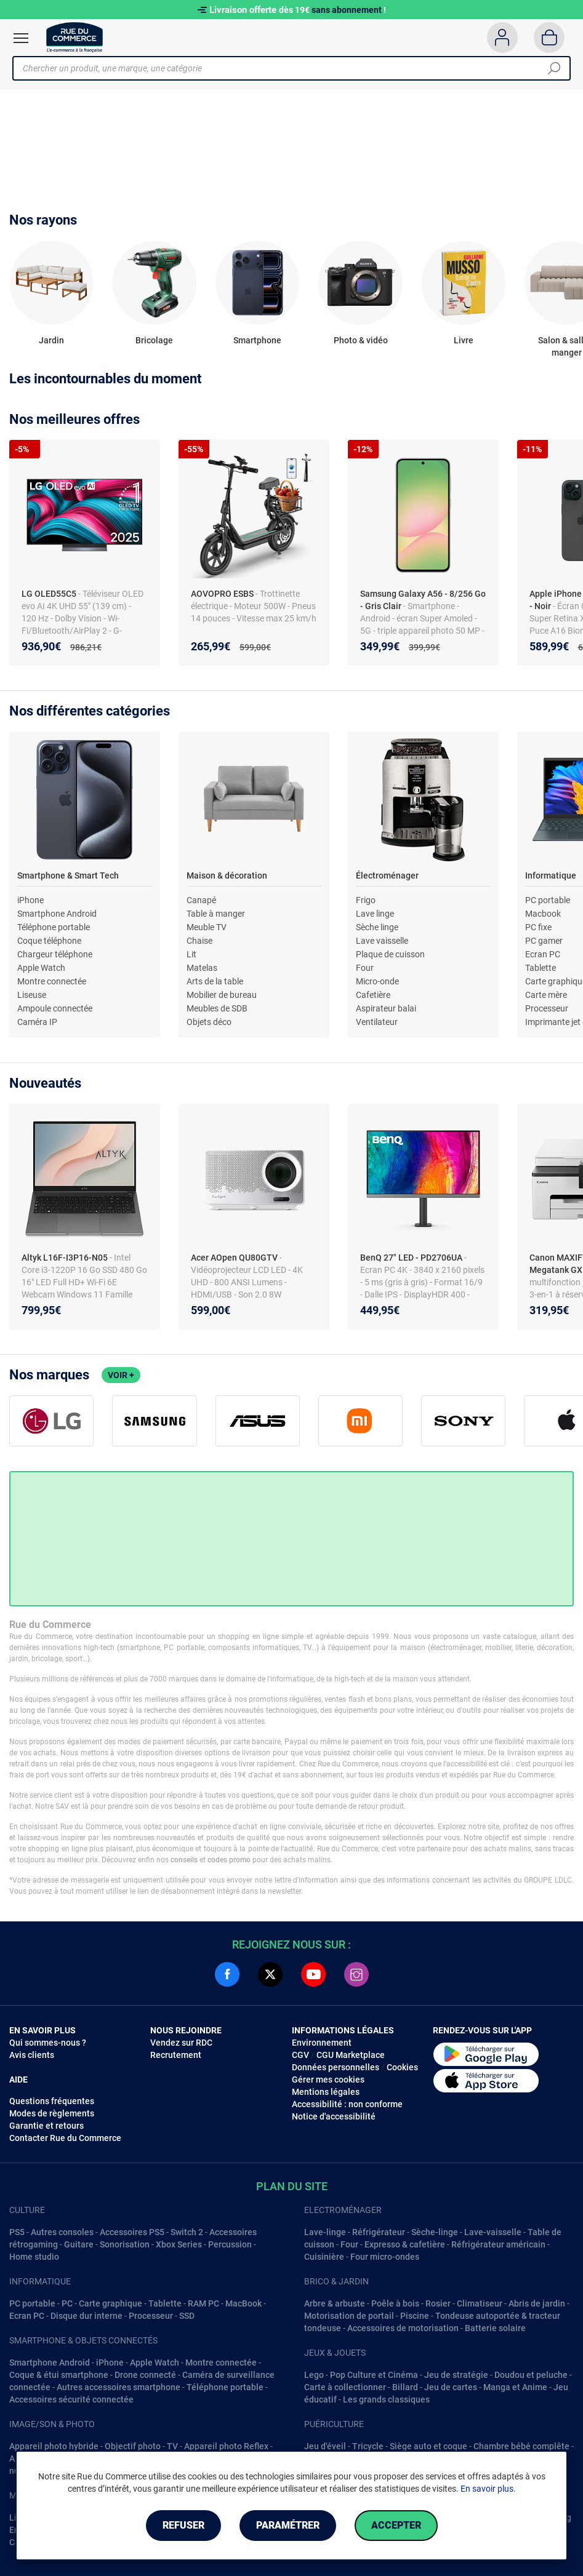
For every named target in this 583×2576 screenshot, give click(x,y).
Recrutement (175, 2055)
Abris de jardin (537, 2303)
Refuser (183, 2525)
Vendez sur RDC (181, 2043)
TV (172, 2446)
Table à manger (216, 914)
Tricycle (368, 2446)
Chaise (199, 941)
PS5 (17, 2232)
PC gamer (544, 941)
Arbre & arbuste (334, 2303)
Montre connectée (51, 981)
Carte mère (546, 995)
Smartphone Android (57, 914)
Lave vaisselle (382, 941)
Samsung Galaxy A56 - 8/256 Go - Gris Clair (423, 600)
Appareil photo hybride (54, 2446)
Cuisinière (324, 2257)
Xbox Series (179, 2244)
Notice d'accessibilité (334, 2116)
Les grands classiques (386, 2399)
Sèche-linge (434, 2232)
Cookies (402, 2067)
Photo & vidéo (361, 340)
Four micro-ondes (384, 2257)
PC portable (547, 900)
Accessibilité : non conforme (347, 2104)
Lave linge (375, 914)
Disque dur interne (86, 2316)
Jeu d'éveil (325, 2446)
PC (67, 2303)
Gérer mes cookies (328, 2079)
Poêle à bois (395, 2303)
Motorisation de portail (349, 2316)
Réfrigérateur (378, 2232)
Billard (405, 2387)
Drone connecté (145, 2375)
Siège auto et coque (428, 2446)
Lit (191, 954)
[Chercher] (554, 68)
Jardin (51, 340)
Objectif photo (133, 2446)
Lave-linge (325, 2232)
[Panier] (549, 37)
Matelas (202, 968)
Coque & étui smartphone (58, 2375)
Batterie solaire (495, 2328)
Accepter (396, 2525)
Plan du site (292, 2186)
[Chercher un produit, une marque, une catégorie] (287, 68)
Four (365, 968)
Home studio (34, 2257)
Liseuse (31, 995)
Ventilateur (377, 1022)
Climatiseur (479, 2303)
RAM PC (203, 2303)
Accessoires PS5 (132, 2232)
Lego (314, 2375)
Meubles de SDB (217, 1008)
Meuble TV (207, 927)
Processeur (546, 1008)
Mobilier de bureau (222, 995)
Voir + (121, 1375)
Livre (463, 340)
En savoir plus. (488, 2489)
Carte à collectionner (345, 2387)
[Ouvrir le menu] (21, 38)
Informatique (550, 875)
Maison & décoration (227, 875)
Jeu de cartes (450, 2387)
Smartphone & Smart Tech (68, 875)
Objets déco (209, 1022)
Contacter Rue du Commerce (65, 2138)
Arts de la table (215, 981)
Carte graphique (110, 2303)
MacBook (243, 2303)
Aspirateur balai (386, 1008)
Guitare (79, 2244)
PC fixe (538, 927)
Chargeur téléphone (54, 954)
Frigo (366, 900)
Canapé (201, 900)
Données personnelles (335, 2067)
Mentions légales (326, 2092)
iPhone (30, 900)
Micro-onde (377, 981)
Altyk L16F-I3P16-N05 (66, 1257)
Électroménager (387, 875)
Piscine (414, 2316)
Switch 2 (187, 2232)
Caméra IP (37, 1022)
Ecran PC (542, 954)
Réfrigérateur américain (498, 2244)
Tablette (540, 968)
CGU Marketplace (350, 2055)
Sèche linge (377, 927)
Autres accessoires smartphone (118, 2387)
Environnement (322, 2043)
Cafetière (373, 995)
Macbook (543, 914)
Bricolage (154, 340)
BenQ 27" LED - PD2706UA (412, 1257)
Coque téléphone (49, 941)
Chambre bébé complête (521, 2446)
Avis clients (31, 2055)
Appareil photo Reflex (226, 2446)
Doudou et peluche (531, 2375)
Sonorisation (125, 2244)
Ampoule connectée (54, 1008)
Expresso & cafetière (404, 2244)
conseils (184, 1860)
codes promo (229, 1860)
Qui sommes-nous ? (47, 2043)
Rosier (438, 2303)
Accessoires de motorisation (403, 2328)
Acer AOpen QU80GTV (235, 1257)
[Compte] (502, 37)
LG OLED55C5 (50, 594)
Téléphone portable (53, 927)
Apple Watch (41, 968)
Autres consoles (62, 2232)
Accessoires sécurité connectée (71, 2399)
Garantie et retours (46, 2126)
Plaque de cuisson (390, 954)
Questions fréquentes (51, 2101)
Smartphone (257, 340)
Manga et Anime (515, 2387)
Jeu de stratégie (456, 2375)
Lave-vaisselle (492, 2232)
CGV (300, 2055)
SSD (187, 2316)
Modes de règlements (51, 2113)
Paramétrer (288, 2525)
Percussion (230, 2244)
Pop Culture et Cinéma (374, 2375)
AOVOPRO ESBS (223, 594)
